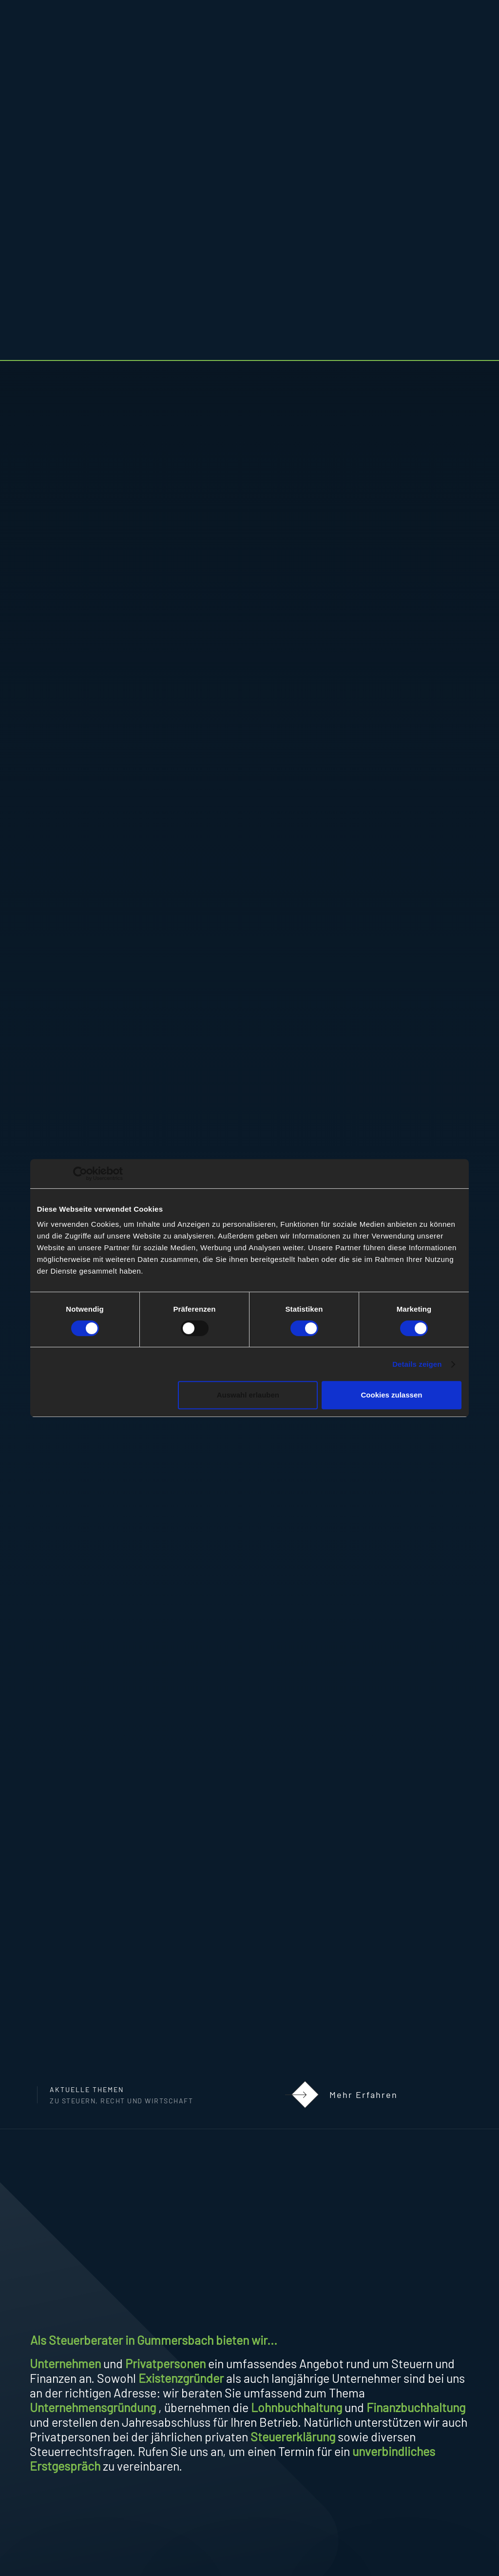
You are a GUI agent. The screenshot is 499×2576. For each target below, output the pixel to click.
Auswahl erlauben (248, 1395)
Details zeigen (416, 1364)
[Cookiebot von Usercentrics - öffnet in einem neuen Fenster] (80, 1173)
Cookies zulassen (391, 1395)
